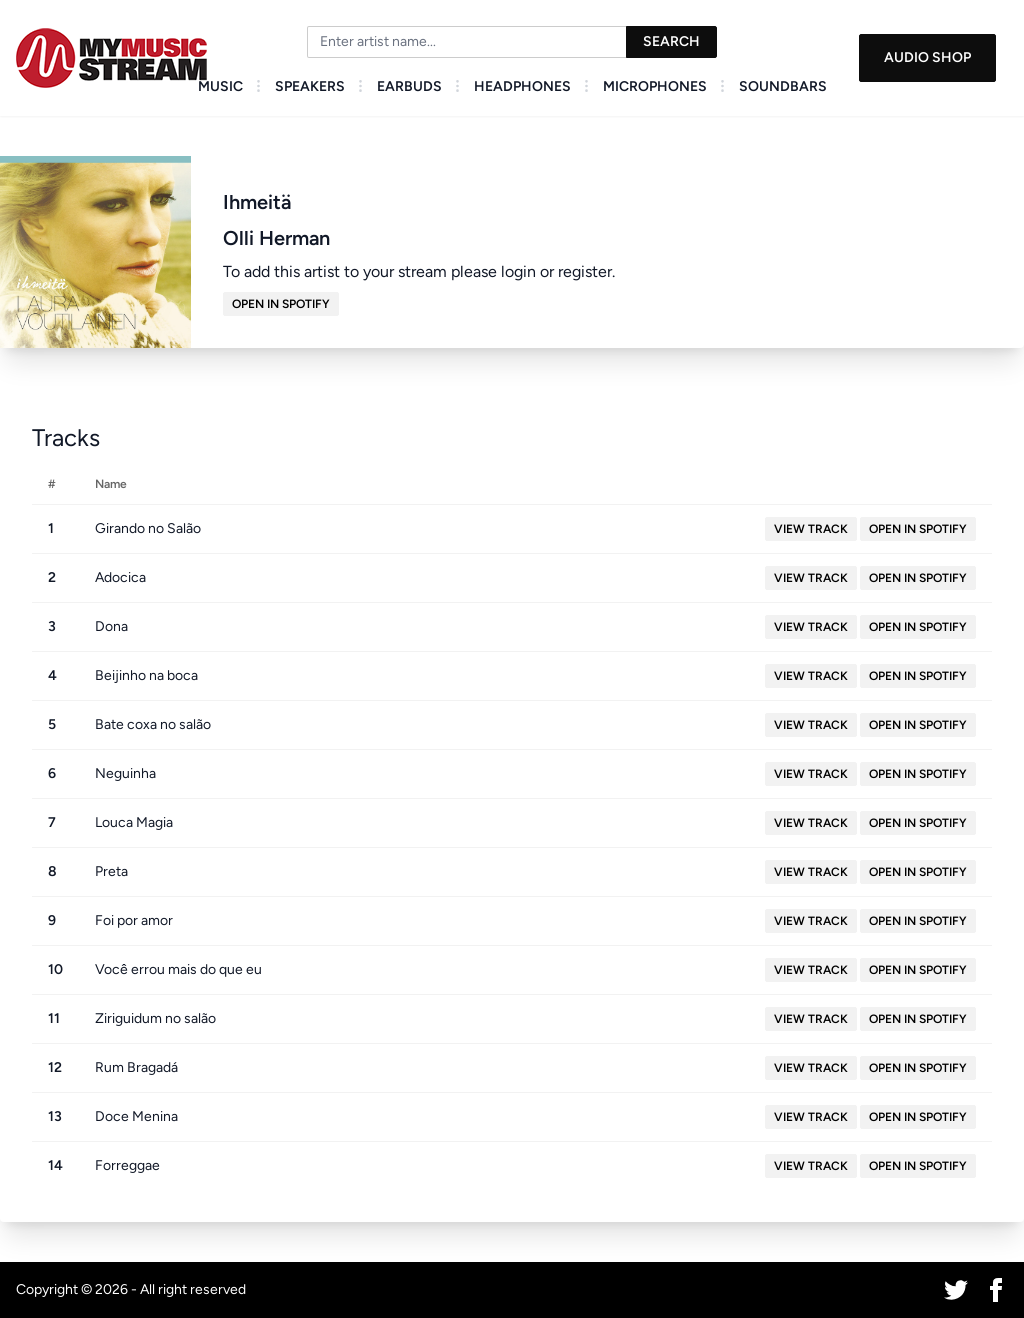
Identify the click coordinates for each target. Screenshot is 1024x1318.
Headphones (522, 86)
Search (671, 41)
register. (586, 271)
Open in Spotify (281, 304)
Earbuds (409, 86)
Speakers (310, 86)
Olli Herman (276, 238)
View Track (811, 529)
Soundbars (783, 86)
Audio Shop (927, 57)
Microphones (655, 86)
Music (220, 86)
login (518, 271)
